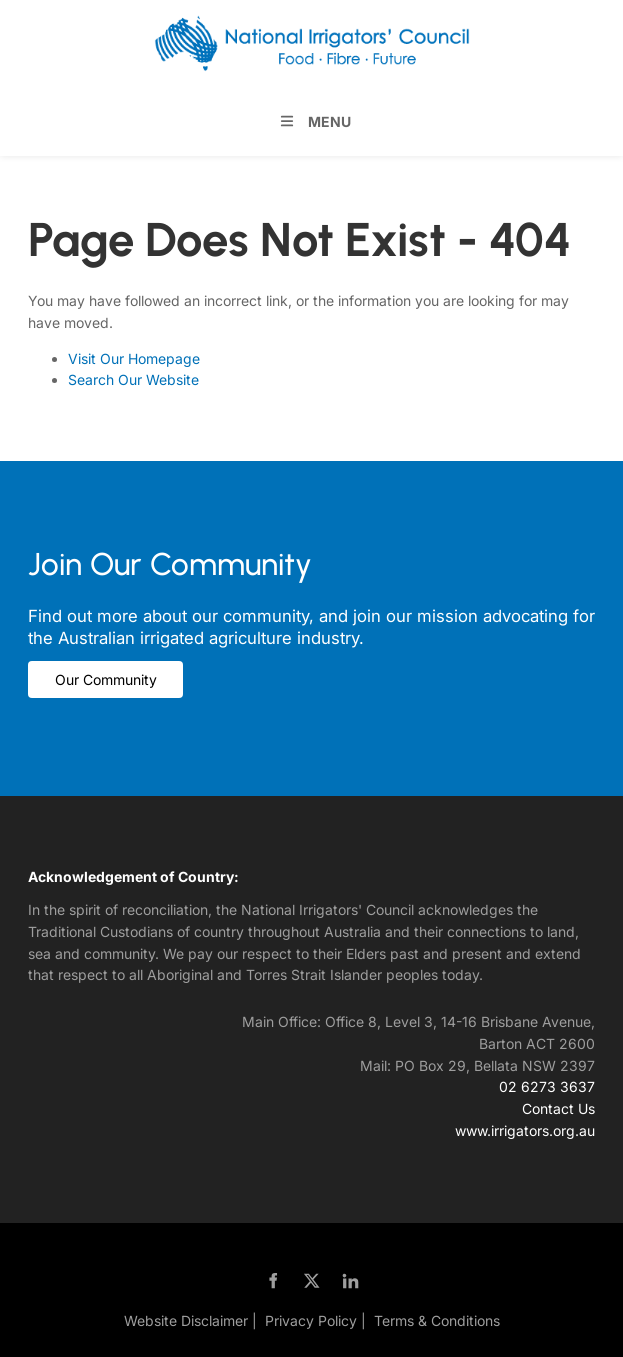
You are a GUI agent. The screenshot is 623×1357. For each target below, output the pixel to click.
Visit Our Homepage (134, 358)
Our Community (79, 671)
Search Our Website (133, 379)
